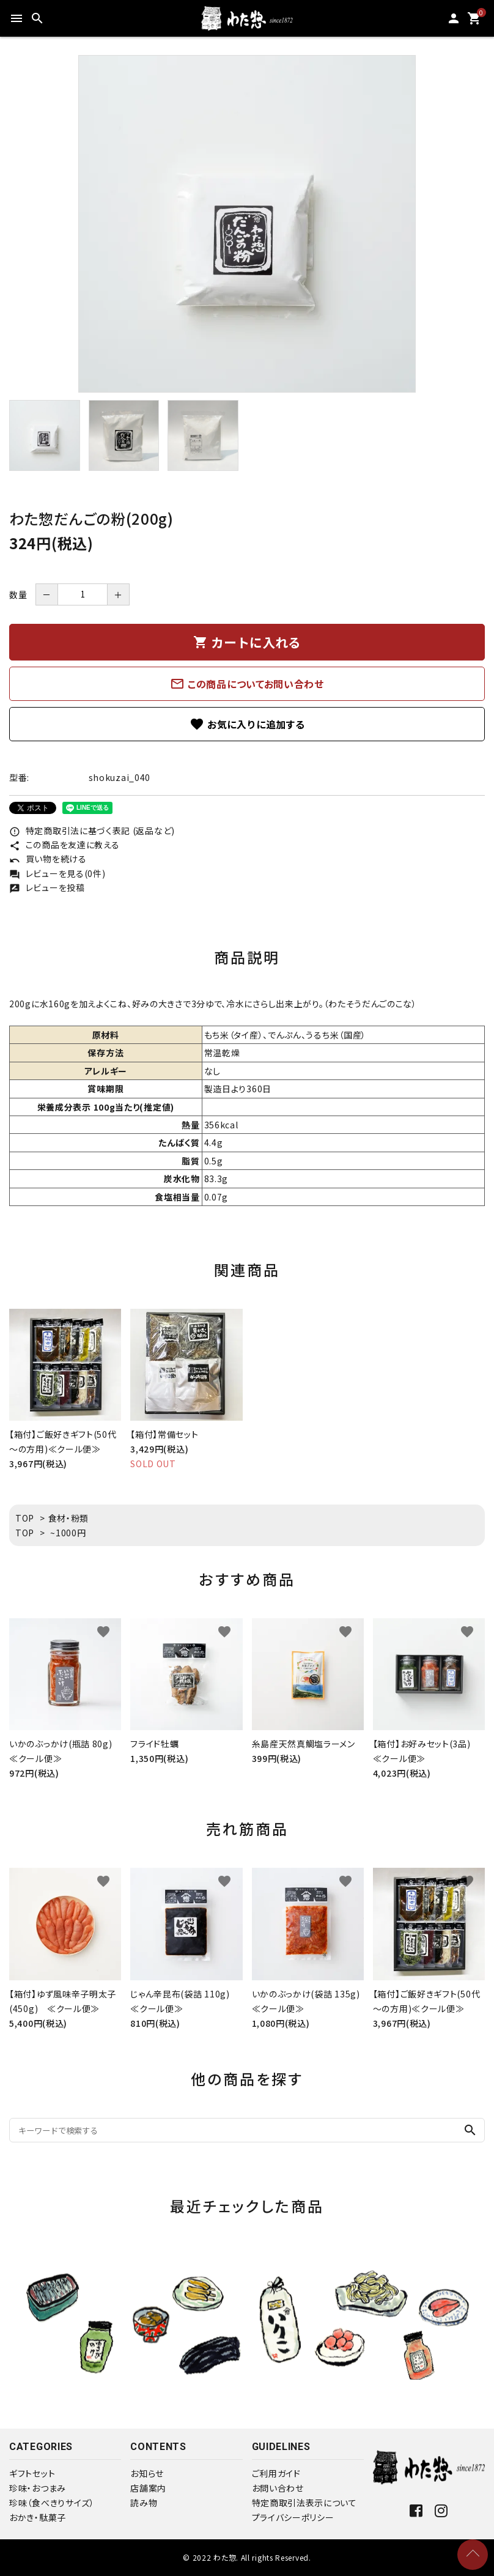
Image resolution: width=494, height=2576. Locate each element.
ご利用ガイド (276, 2473)
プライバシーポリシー (293, 2517)
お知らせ (147, 2473)
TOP (24, 1518)
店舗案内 (148, 2488)
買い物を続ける (48, 859)
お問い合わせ (278, 2488)
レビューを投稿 (47, 887)
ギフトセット (32, 2473)
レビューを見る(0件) (57, 873)
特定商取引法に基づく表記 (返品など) (92, 830)
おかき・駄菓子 (37, 2517)
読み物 (143, 2502)
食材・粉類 (68, 1518)
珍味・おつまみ (37, 2488)
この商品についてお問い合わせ (247, 683)
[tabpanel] (247, 224)
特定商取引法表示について (304, 2502)
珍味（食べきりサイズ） (52, 2502)
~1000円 (68, 1533)
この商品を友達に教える (64, 844)
